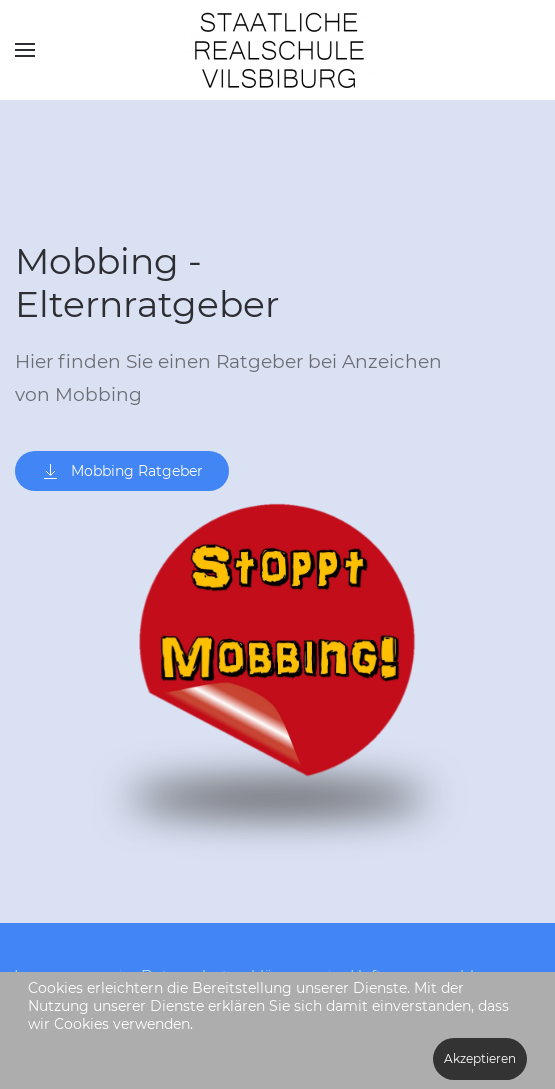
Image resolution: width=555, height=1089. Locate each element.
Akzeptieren (480, 1058)
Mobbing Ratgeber (122, 471)
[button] (25, 50)
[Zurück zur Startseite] (278, 50)
